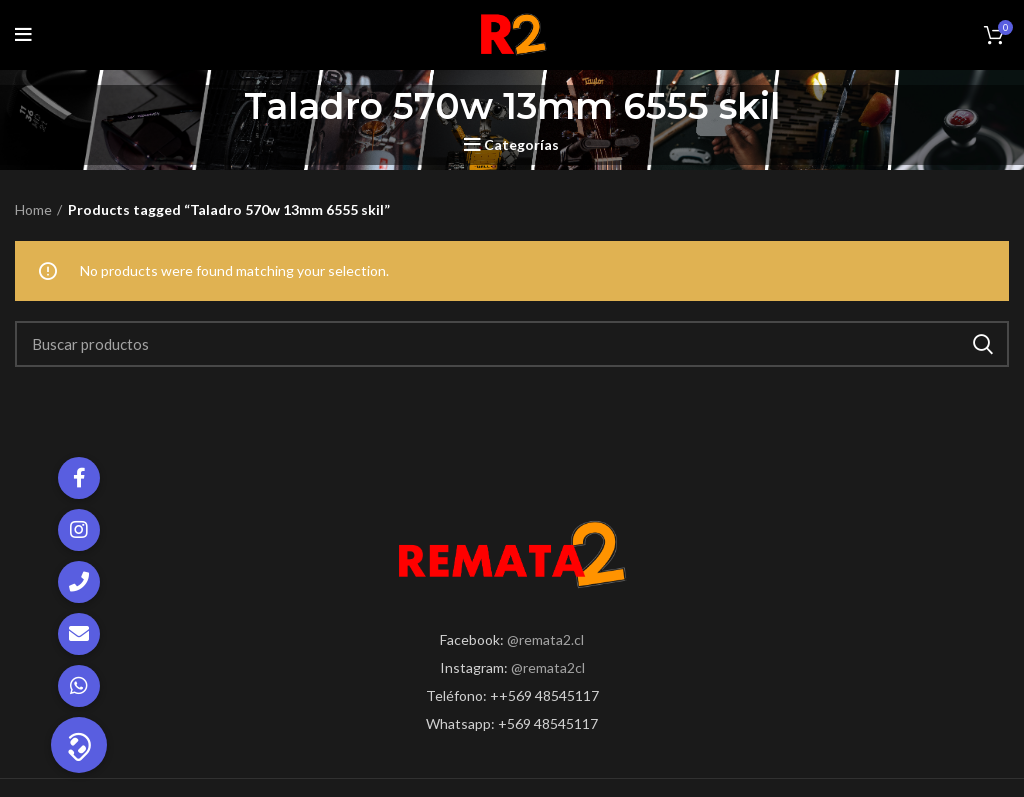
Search (982, 344)
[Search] (512, 344)
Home (33, 209)
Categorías (521, 145)
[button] (79, 745)
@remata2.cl (545, 639)
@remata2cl (548, 667)
